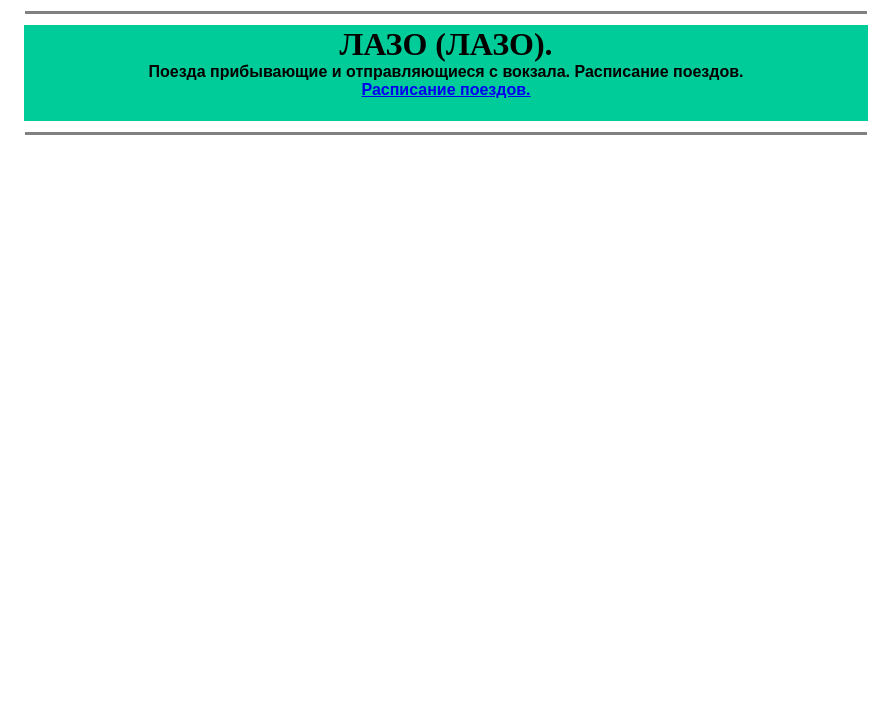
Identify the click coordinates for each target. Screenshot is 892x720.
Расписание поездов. (445, 89)
